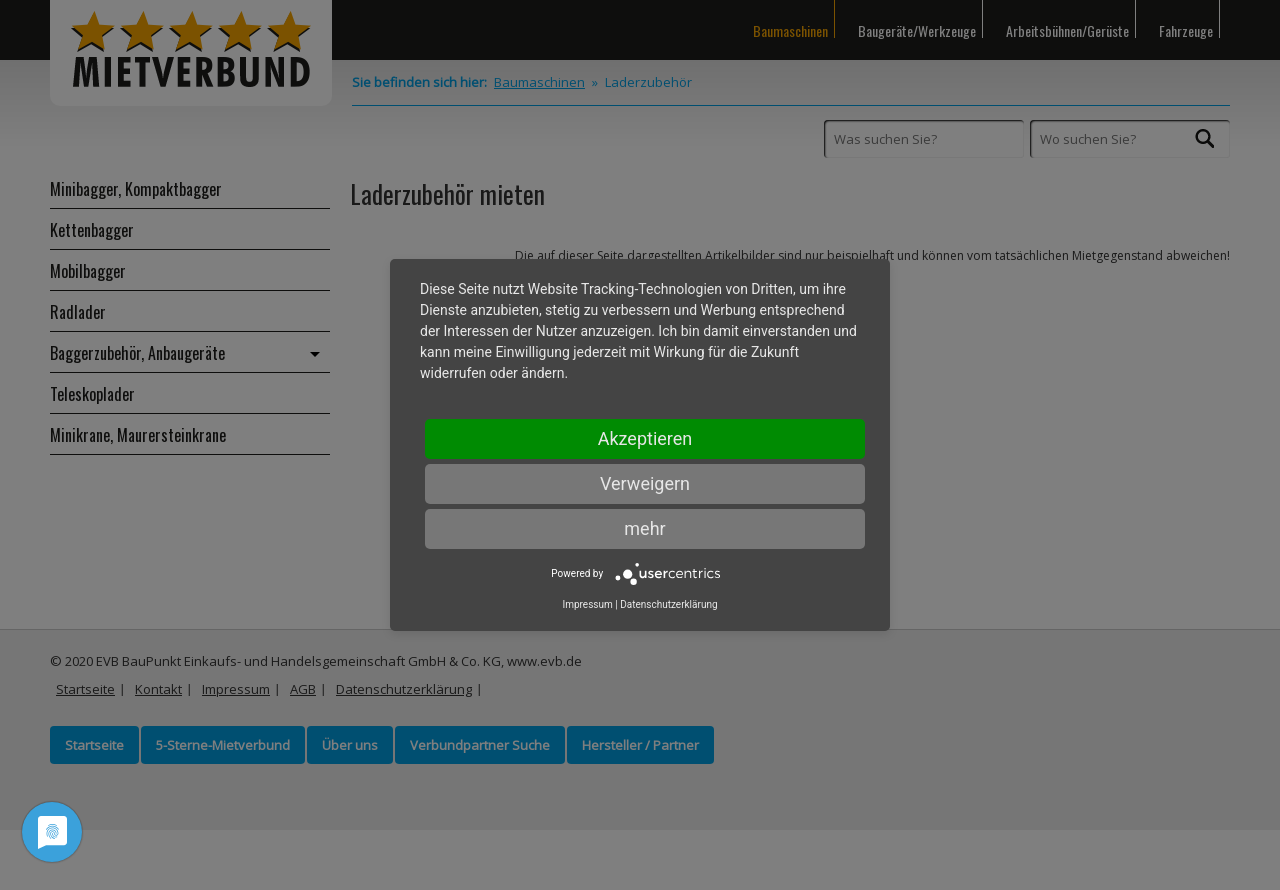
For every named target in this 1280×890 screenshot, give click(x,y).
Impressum (587, 604)
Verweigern (645, 483)
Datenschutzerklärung (668, 604)
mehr (644, 528)
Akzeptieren (645, 438)
